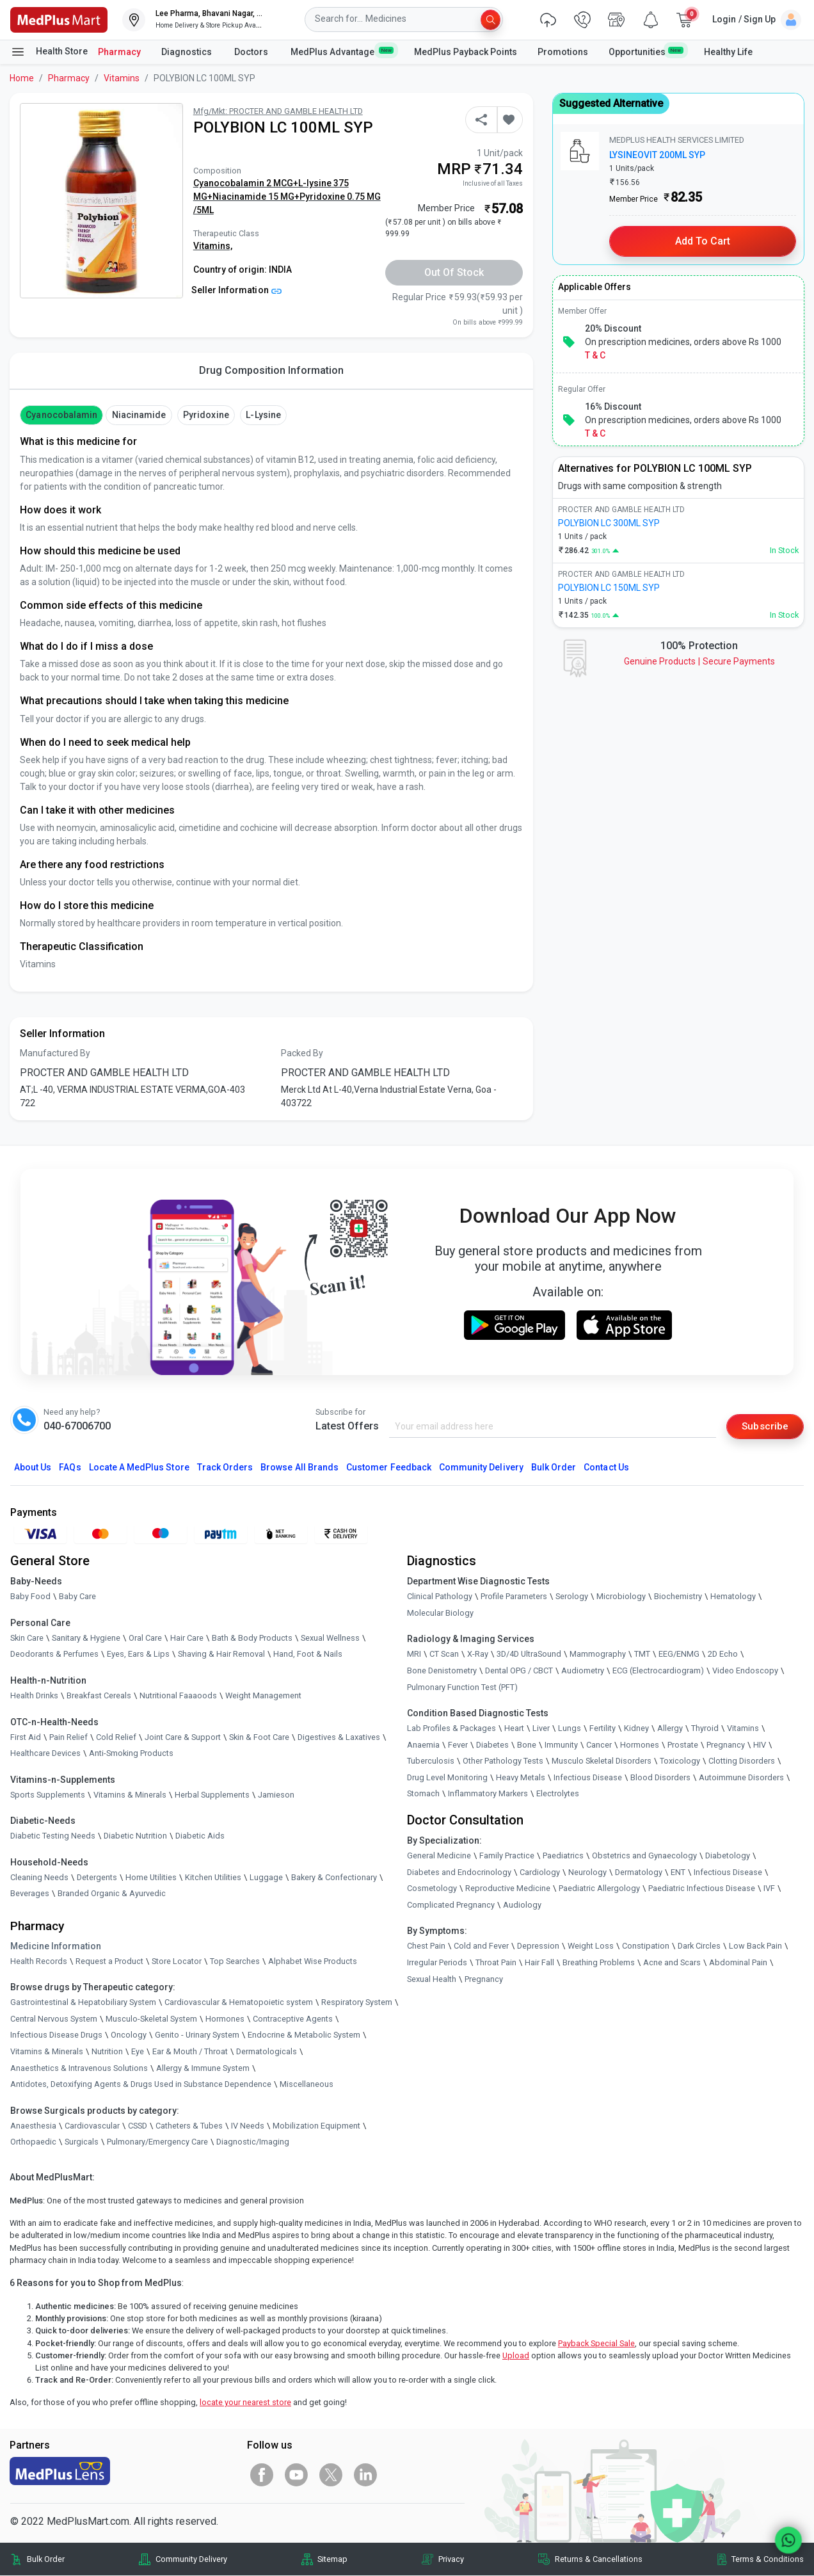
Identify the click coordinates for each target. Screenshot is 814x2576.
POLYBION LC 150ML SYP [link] (609, 588)
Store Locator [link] (177, 1961)
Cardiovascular (92, 2126)
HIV (759, 1745)
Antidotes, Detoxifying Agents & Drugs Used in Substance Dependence (140, 2084)
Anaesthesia (33, 2126)
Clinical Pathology (439, 1597)
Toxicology (680, 1761)
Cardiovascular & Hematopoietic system (238, 2003)
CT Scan (444, 1654)
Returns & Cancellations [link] (598, 2559)
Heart (514, 1729)
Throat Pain (495, 1963)
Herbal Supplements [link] (212, 1794)
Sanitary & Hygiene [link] (86, 1638)
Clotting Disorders (741, 1761)
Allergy (670, 1729)
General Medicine (439, 1856)
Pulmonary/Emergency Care (157, 2142)
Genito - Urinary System (197, 2035)
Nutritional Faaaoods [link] (178, 1696)
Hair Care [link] (187, 1638)
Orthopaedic (33, 2142)
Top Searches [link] (235, 1961)
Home (22, 78)
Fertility (602, 1729)
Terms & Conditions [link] (767, 2559)
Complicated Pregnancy (451, 1905)
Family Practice (506, 1856)
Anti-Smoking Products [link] (131, 1754)
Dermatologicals (266, 2052)
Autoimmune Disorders (741, 1778)
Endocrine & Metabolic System (304, 2035)
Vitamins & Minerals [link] (129, 1794)
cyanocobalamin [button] (61, 415)
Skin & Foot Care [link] (259, 1737)
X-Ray (477, 1654)
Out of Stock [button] (454, 272)
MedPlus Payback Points (465, 52)
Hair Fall (539, 1963)
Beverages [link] (29, 1894)
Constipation (645, 1946)
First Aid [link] (25, 1737)
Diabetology (727, 1856)
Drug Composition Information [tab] (271, 370)
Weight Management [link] (263, 1696)
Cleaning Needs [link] (39, 1878)
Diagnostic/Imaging (252, 2142)
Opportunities (646, 51)
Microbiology (621, 1597)
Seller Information (236, 290)
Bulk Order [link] (46, 2559)
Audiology (522, 1905)
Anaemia (423, 1745)
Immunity (561, 1745)
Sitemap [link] (332, 2559)
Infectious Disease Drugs (56, 2035)
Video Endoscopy (745, 1671)
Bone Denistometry (442, 1671)
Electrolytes (557, 1794)
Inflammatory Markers (488, 1794)
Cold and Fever (481, 1946)
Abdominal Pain (738, 1963)
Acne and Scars (672, 1963)
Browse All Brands (299, 1468)
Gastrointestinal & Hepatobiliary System (83, 2003)
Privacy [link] (451, 2559)
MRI (414, 1654)
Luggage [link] (266, 1878)
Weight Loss (591, 1946)
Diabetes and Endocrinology (459, 1872)
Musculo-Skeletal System (151, 2019)
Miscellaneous (306, 2084)
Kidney (636, 1729)
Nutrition (107, 2052)
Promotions (563, 52)
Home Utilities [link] (151, 1878)
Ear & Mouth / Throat (190, 2052)
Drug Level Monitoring (447, 1778)
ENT (678, 1872)
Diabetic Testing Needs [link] (52, 1836)
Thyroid (705, 1729)
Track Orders (225, 1468)
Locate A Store (139, 1468)
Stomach (423, 1794)
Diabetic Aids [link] (200, 1836)
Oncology (129, 2035)
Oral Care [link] (145, 1638)
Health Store (49, 52)
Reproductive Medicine (507, 1889)
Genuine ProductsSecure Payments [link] (699, 661)
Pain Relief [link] (68, 1737)
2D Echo (723, 1654)
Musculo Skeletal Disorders (601, 1761)
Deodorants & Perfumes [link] (54, 1654)
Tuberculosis (430, 1761)
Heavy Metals (520, 1778)
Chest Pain (426, 1946)
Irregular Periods (437, 1963)
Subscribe (764, 1426)
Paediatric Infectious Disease (701, 1889)
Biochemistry (678, 1597)
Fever (458, 1745)
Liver (541, 1729)
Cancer (599, 1745)
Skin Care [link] (27, 1638)
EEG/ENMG (678, 1654)
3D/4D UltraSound (529, 1654)
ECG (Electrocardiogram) (658, 1671)
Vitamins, (212, 246)
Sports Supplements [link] (47, 1794)
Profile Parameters (514, 1597)
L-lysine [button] (263, 415)
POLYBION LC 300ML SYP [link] (609, 523)
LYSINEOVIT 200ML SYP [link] (657, 155)
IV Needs (247, 2126)
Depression (538, 1946)
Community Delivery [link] (191, 2559)
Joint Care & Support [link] (183, 1737)
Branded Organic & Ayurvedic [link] (112, 1894)
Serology (571, 1597)
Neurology (587, 1872)
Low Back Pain (755, 1946)
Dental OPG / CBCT (519, 1671)
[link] (59, 19)
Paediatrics (563, 1856)
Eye (137, 2052)
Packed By (302, 1053)
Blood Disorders (660, 1778)
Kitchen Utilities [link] (213, 1878)
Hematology (733, 1597)
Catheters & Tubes (189, 2126)
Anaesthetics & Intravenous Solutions (79, 2068)
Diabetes (492, 1745)
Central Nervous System (53, 2019)
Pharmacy (119, 52)
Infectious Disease (588, 1778)
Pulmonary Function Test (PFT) (462, 1687)
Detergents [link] (97, 1878)
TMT (642, 1654)
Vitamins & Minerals (46, 2052)
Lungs (569, 1729)
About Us (32, 1468)
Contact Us (606, 1468)
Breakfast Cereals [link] (99, 1696)
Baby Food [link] (30, 1597)
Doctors (252, 52)
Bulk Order (553, 1468)
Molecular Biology (440, 1613)
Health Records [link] (38, 1961)
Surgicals (82, 2142)
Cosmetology (432, 1889)
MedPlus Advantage (342, 51)
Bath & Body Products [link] (252, 1638)
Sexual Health (431, 1979)
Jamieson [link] (276, 1794)
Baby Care (77, 1597)
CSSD (137, 2126)
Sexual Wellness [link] (330, 1638)
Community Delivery (481, 1468)
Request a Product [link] (109, 1961)
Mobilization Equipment (316, 2126)
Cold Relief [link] (116, 1737)
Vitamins (122, 78)
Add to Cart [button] (703, 241)
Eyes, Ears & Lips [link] (138, 1654)
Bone (526, 1745)
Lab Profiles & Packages (451, 1729)
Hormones (224, 2019)
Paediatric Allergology (599, 1889)
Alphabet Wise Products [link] (312, 1961)
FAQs (70, 1468)
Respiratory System (356, 2003)
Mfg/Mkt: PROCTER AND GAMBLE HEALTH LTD (278, 111)
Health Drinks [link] (34, 1696)
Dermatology (638, 1872)
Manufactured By (55, 1053)
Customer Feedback (388, 1468)
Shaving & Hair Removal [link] (221, 1654)
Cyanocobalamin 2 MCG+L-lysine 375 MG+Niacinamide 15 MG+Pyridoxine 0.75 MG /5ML (287, 196)
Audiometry (582, 1671)
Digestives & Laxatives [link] (339, 1737)
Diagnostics (187, 52)
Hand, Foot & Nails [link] (307, 1654)
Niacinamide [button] (139, 415)
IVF (769, 1889)
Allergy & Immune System (203, 2068)
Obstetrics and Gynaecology (644, 1856)
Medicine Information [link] (55, 1946)
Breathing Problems (599, 1963)
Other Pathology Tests (503, 1761)
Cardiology (540, 1872)
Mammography (598, 1654)
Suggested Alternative (611, 103)
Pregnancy (725, 1745)
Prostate (682, 1745)
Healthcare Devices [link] (45, 1754)
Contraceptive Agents (293, 2019)
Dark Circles (699, 1946)
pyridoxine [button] (205, 415)
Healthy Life (728, 52)
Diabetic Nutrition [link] (135, 1836)
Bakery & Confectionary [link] (334, 1878)
